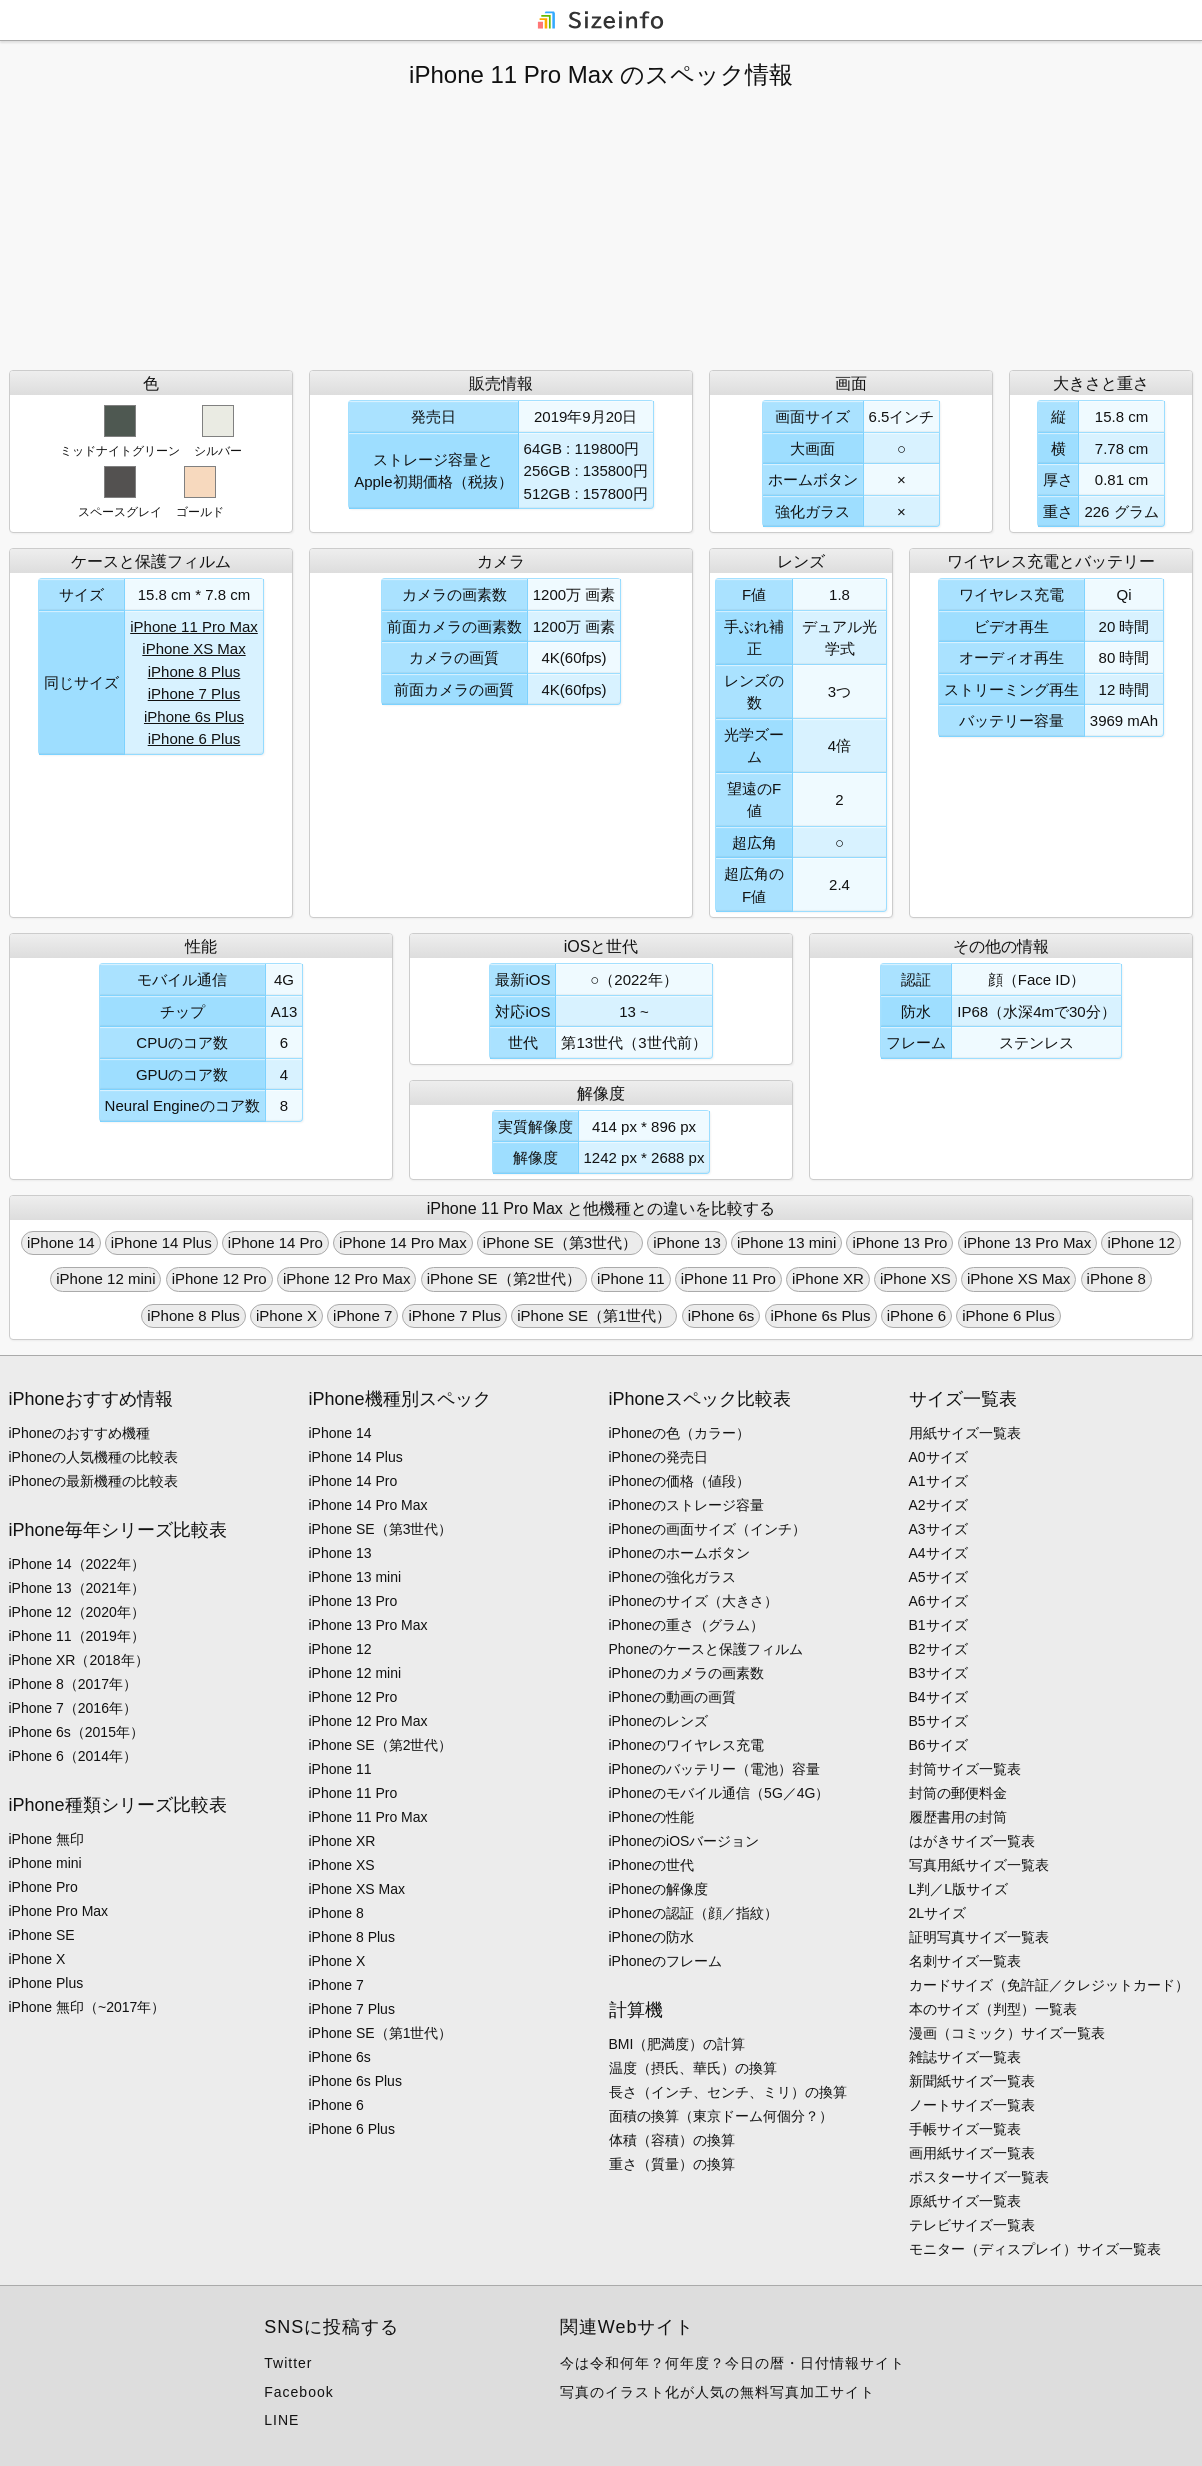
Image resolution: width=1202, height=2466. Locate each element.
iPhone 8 (1116, 1278)
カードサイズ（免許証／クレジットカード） (1049, 1985)
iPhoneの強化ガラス (673, 1577)
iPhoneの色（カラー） (680, 1433)
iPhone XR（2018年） (79, 1660)
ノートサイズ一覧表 (972, 2105)
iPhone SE (42, 1935)
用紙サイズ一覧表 (965, 1433)
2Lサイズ (938, 1913)
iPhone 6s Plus (194, 716)
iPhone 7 (362, 1315)
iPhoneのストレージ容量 (687, 1505)
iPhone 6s (721, 1315)
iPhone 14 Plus (161, 1242)
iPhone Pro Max (59, 1911)
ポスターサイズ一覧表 (979, 2177)
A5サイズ (938, 1577)
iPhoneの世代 (652, 1865)
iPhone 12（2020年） (77, 1612)
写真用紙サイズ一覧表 (979, 1865)
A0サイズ (938, 1457)
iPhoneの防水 (652, 1937)
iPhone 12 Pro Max (347, 1278)
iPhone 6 (916, 1315)
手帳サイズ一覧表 (965, 2129)
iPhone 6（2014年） (73, 1756)
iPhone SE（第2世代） (504, 1278)
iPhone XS (915, 1278)
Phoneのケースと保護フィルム (706, 1649)
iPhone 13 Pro (899, 1242)
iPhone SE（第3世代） (560, 1242)
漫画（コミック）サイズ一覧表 (1007, 2033)
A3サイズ (938, 1529)
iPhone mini (45, 1863)
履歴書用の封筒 (958, 1817)
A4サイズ (938, 1553)
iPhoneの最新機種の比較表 (94, 1481)
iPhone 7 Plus (194, 693)
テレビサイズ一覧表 (972, 2225)
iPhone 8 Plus (194, 671)
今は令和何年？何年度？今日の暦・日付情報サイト (732, 2363)
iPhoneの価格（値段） (680, 1481)
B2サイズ (938, 1649)
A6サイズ (938, 1601)
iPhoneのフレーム (666, 1961)
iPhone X (286, 1315)
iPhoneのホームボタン (680, 1553)
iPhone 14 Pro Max (403, 1242)
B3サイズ (938, 1673)
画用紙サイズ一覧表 (972, 2153)
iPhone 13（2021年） (77, 1588)
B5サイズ (938, 1721)
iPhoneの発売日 (659, 1457)
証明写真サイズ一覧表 (979, 1937)
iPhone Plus (46, 1983)
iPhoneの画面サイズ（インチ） (708, 1529)
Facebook (298, 2392)
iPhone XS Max (193, 648)
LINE (281, 2420)
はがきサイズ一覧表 (972, 1841)
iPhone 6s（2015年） (76, 1732)
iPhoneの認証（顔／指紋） (694, 1913)
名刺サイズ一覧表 (965, 1961)
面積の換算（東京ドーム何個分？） (721, 2116)
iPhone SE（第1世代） (594, 1315)
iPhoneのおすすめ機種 (80, 1433)
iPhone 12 (1141, 1242)
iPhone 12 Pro (219, 1278)
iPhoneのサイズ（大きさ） (694, 1601)
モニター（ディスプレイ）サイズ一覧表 (1035, 2249)
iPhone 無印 (46, 1839)
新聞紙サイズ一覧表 (972, 2081)
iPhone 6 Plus (194, 738)
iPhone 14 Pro (275, 1242)
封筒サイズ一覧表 (965, 1769)
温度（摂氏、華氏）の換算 (693, 2068)
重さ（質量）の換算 (672, 2164)
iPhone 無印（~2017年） (87, 2007)
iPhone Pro (43, 1887)
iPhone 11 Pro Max (194, 626)
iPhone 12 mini (105, 1278)
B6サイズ (938, 1745)
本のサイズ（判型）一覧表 (993, 2009)
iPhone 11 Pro (728, 1278)
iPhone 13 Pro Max (1028, 1242)
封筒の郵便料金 (958, 1793)
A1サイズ (938, 1481)
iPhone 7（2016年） (73, 1708)
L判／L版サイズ (959, 1889)
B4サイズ (938, 1697)
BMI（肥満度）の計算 (677, 2044)
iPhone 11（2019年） (77, 1636)
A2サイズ (938, 1505)
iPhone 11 (631, 1278)
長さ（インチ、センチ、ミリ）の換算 (728, 2092)
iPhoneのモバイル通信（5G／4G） (719, 1793)
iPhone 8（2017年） (73, 1684)
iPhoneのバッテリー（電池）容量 (715, 1769)
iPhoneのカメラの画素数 (687, 1673)
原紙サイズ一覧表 (965, 2201)
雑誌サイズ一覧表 (965, 2057)
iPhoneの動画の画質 (673, 1697)
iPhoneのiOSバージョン (684, 1841)
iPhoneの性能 (652, 1817)
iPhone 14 (61, 1242)
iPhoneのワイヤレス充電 (687, 1745)
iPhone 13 (687, 1242)
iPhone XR (828, 1278)
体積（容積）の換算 (672, 2140)
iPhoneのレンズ (659, 1721)
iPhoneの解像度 (659, 1889)
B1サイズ (938, 1625)
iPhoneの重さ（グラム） (687, 1625)
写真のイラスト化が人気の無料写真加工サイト (717, 2392)
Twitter (288, 2363)
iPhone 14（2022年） (77, 1564)
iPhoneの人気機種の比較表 (94, 1457)
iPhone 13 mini (786, 1242)
